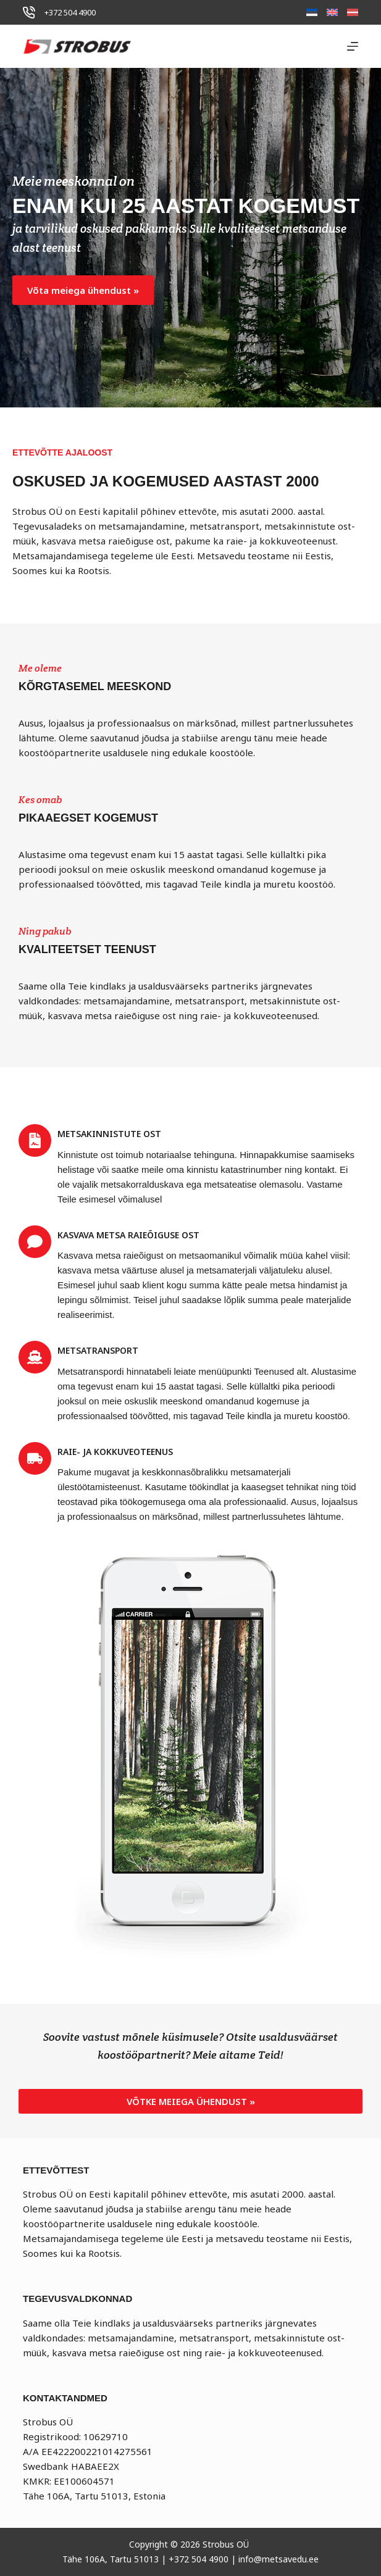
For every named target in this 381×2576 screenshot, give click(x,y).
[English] (332, 12)
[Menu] (352, 46)
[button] (83, 290)
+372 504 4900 (70, 12)
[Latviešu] (352, 12)
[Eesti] (311, 12)
